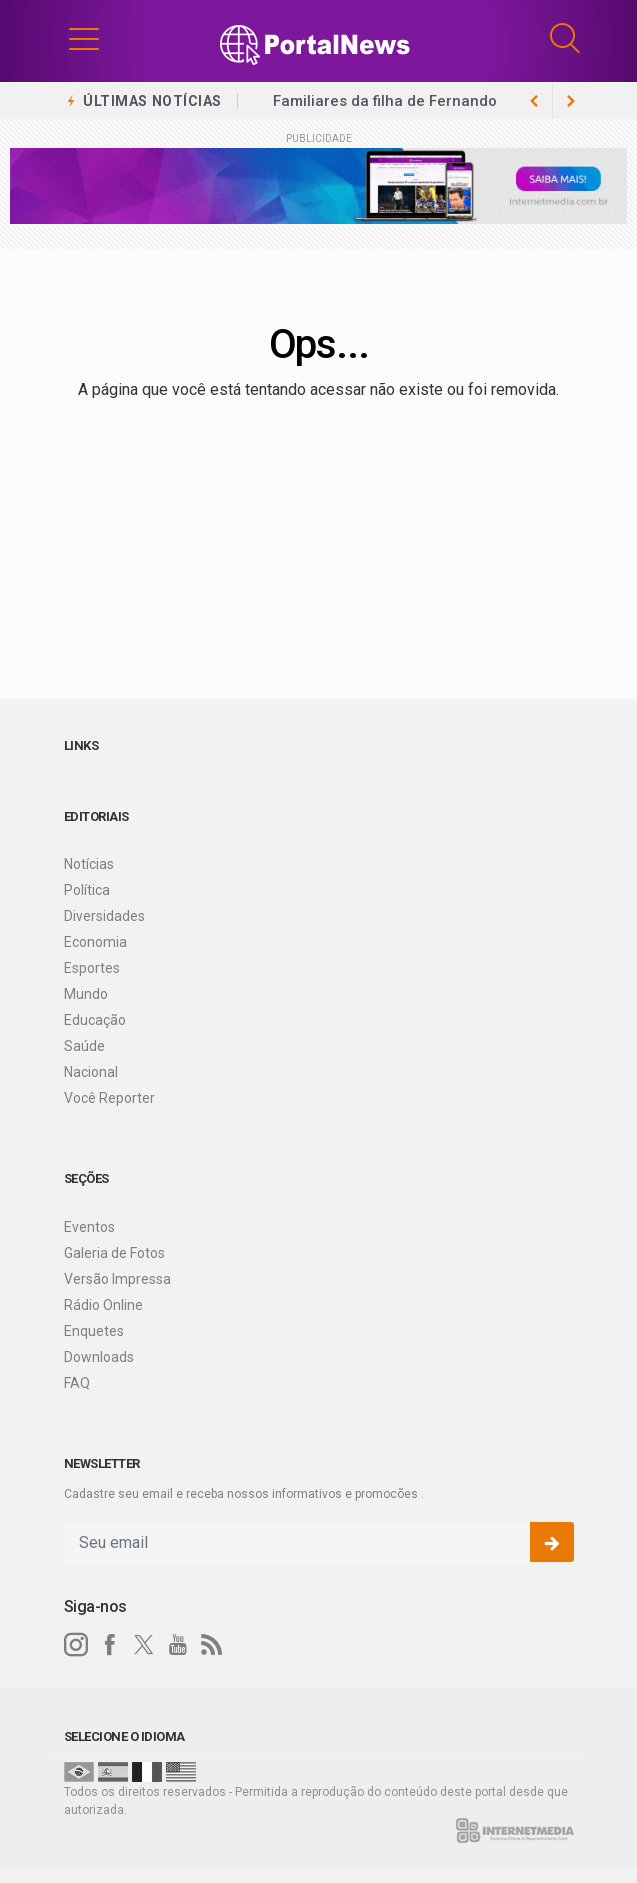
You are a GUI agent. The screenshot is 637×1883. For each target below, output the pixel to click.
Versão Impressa (117, 1279)
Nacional (91, 1072)
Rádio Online (103, 1305)
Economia (95, 942)
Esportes (92, 968)
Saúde (84, 1046)
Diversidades (104, 916)
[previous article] (571, 101)
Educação (95, 1020)
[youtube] (178, 1645)
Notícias (89, 864)
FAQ (77, 1383)
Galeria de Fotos (114, 1253)
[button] (84, 38)
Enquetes (94, 1331)
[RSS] (212, 1645)
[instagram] (76, 1645)
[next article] (535, 101)
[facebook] (110, 1645)
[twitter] (144, 1645)
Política (87, 890)
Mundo (86, 994)
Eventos (89, 1227)
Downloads (99, 1357)
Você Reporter (109, 1098)
